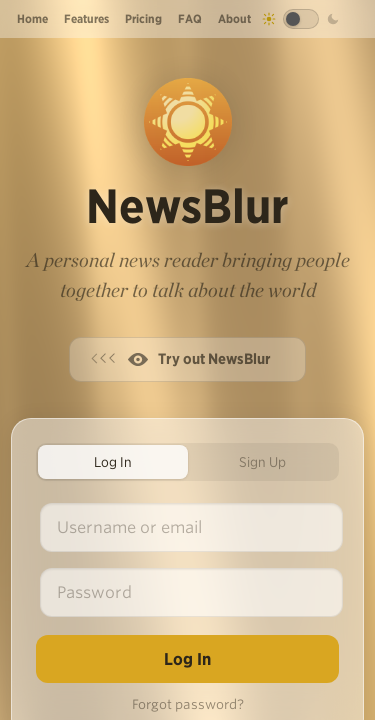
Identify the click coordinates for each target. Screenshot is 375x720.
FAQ (190, 18)
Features (86, 18)
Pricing (143, 18)
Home (32, 18)
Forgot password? (188, 704)
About (234, 18)
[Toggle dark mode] (301, 19)
